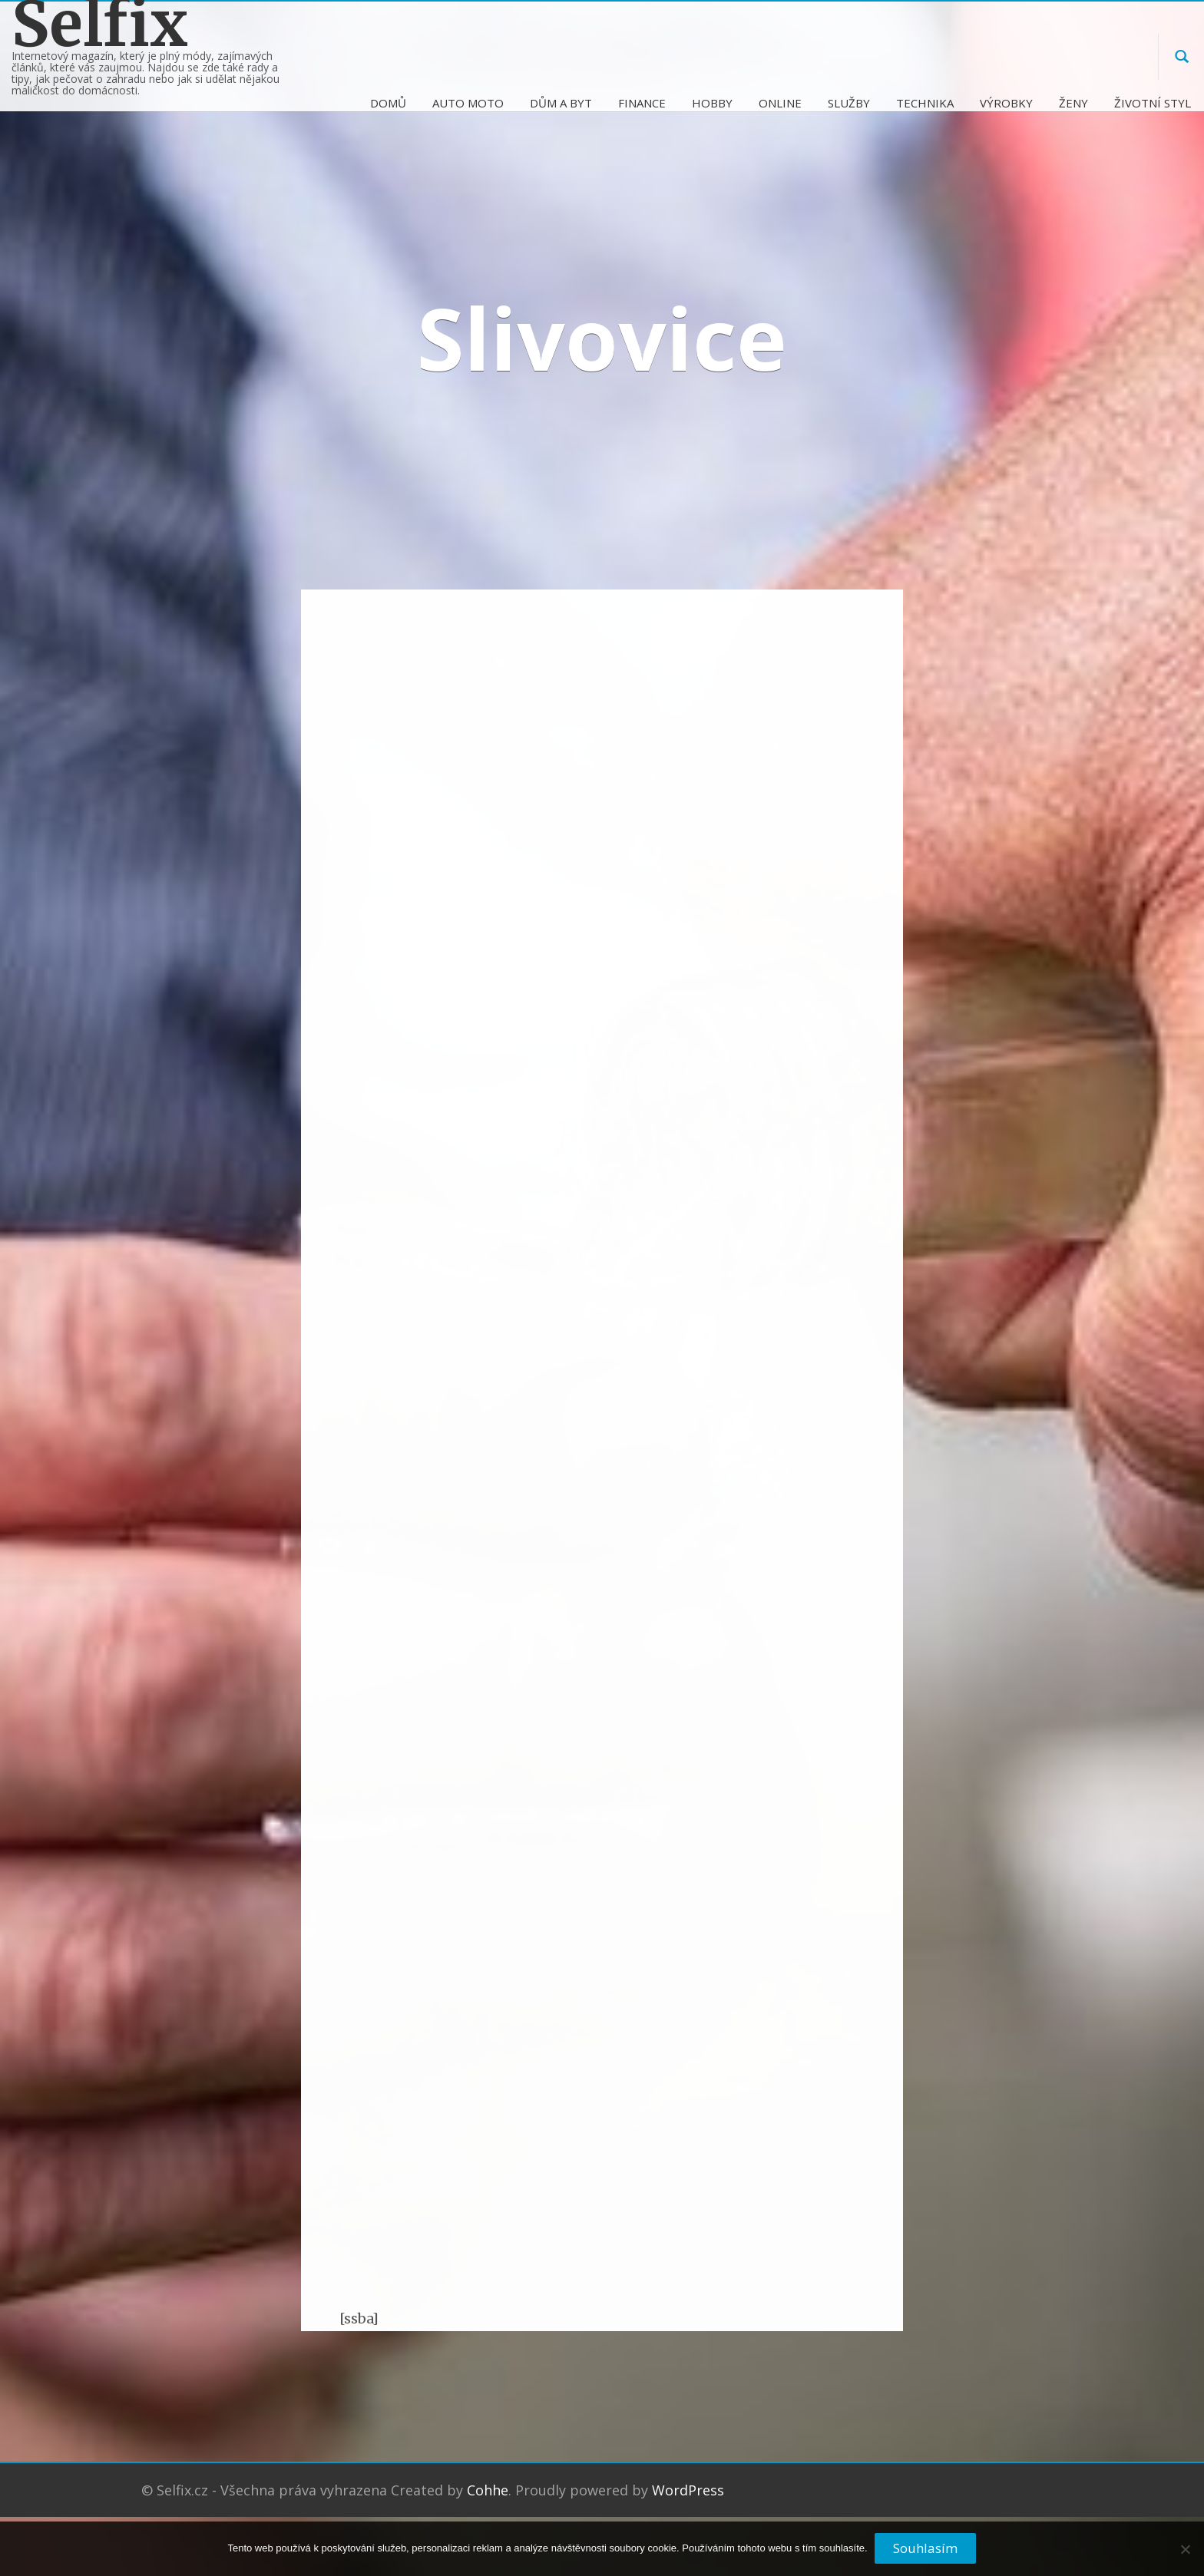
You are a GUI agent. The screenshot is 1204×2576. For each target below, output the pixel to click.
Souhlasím (926, 2549)
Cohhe (487, 2490)
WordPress (688, 2490)
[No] (1184, 2555)
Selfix (100, 24)
